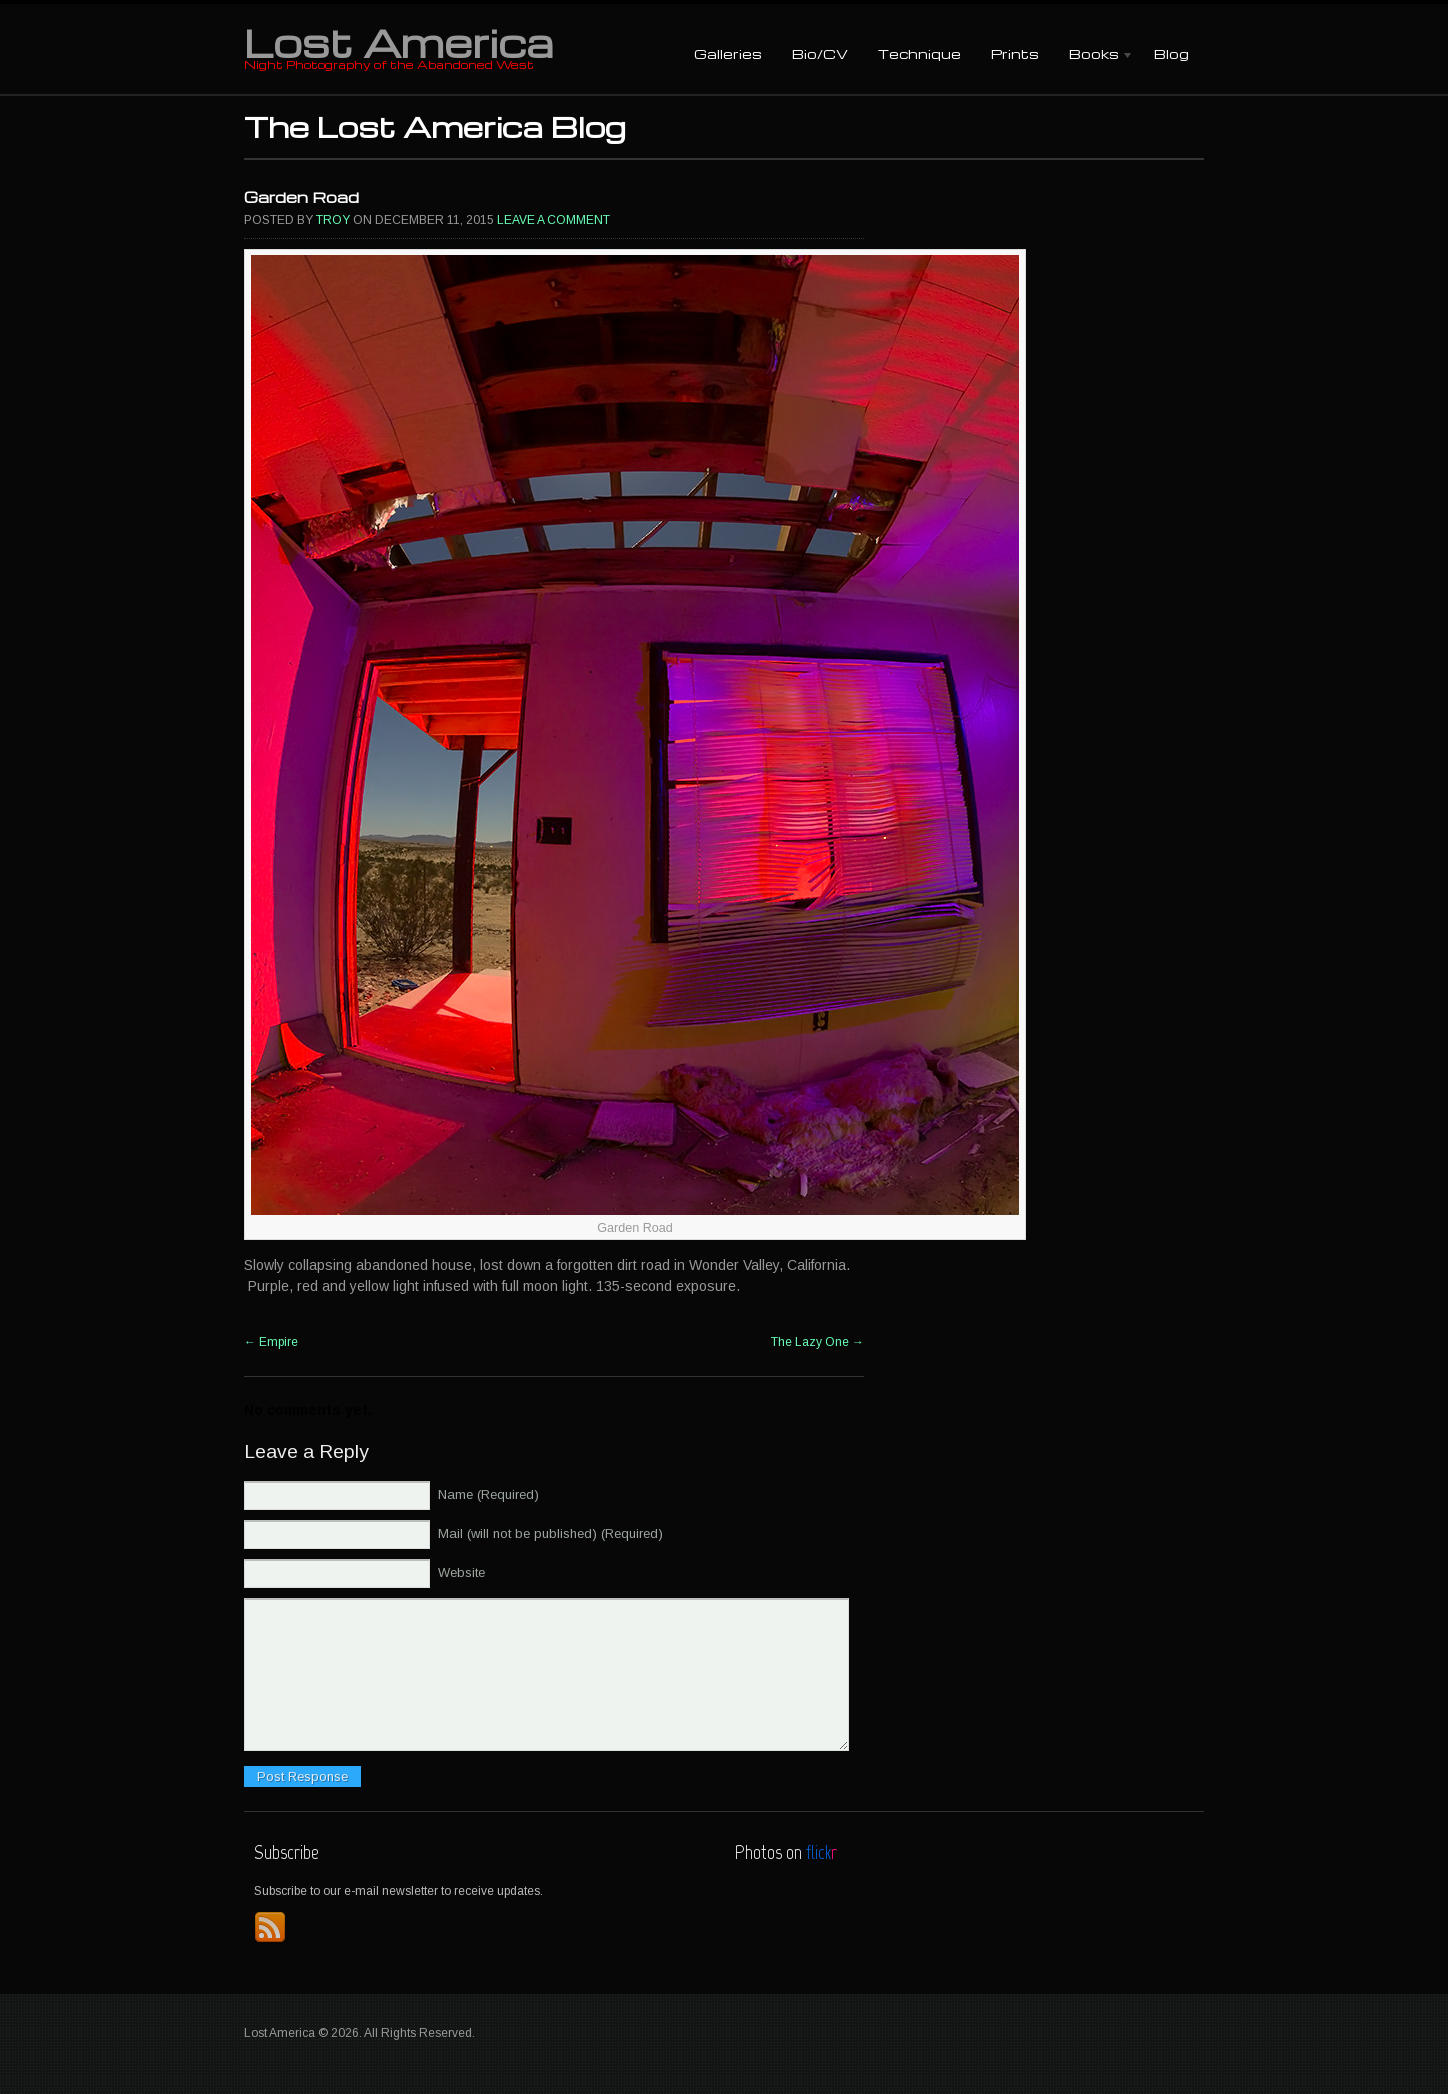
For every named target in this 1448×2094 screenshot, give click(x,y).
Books (1094, 55)
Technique (919, 53)
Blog (1171, 53)
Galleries (728, 53)
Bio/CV (820, 53)
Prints (1015, 53)
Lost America (398, 42)
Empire (271, 1342)
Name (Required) (488, 1494)
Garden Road (301, 197)
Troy (333, 220)
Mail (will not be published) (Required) (550, 1533)
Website (461, 1572)
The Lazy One (817, 1342)
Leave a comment (553, 220)
